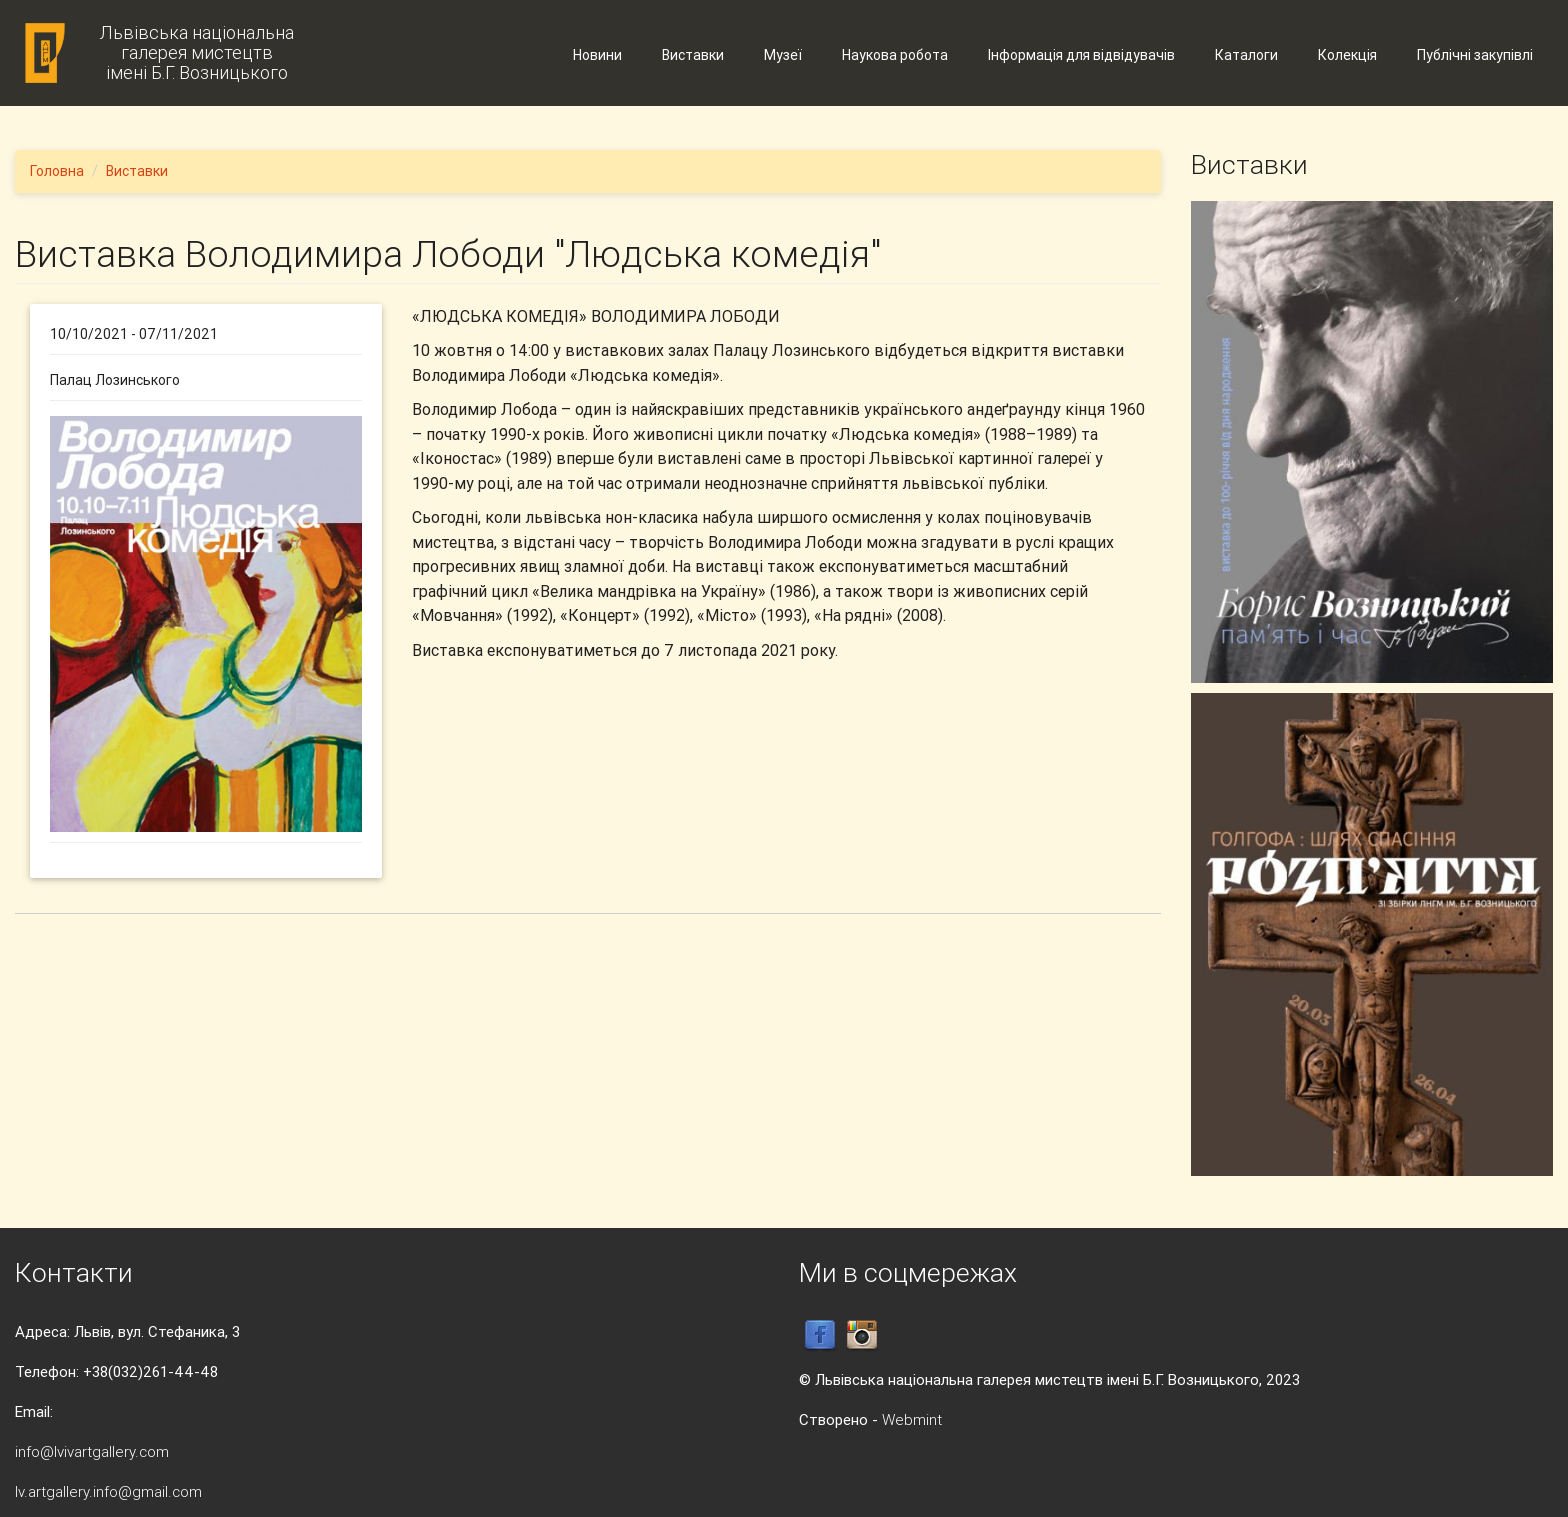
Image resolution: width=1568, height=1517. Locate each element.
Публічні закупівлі (1475, 55)
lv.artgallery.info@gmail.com (108, 1491)
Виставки (693, 55)
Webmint (912, 1419)
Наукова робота (895, 55)
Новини (597, 55)
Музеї (783, 55)
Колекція (1347, 55)
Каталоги (1246, 55)
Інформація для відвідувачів (1081, 55)
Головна (57, 171)
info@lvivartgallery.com (92, 1451)
